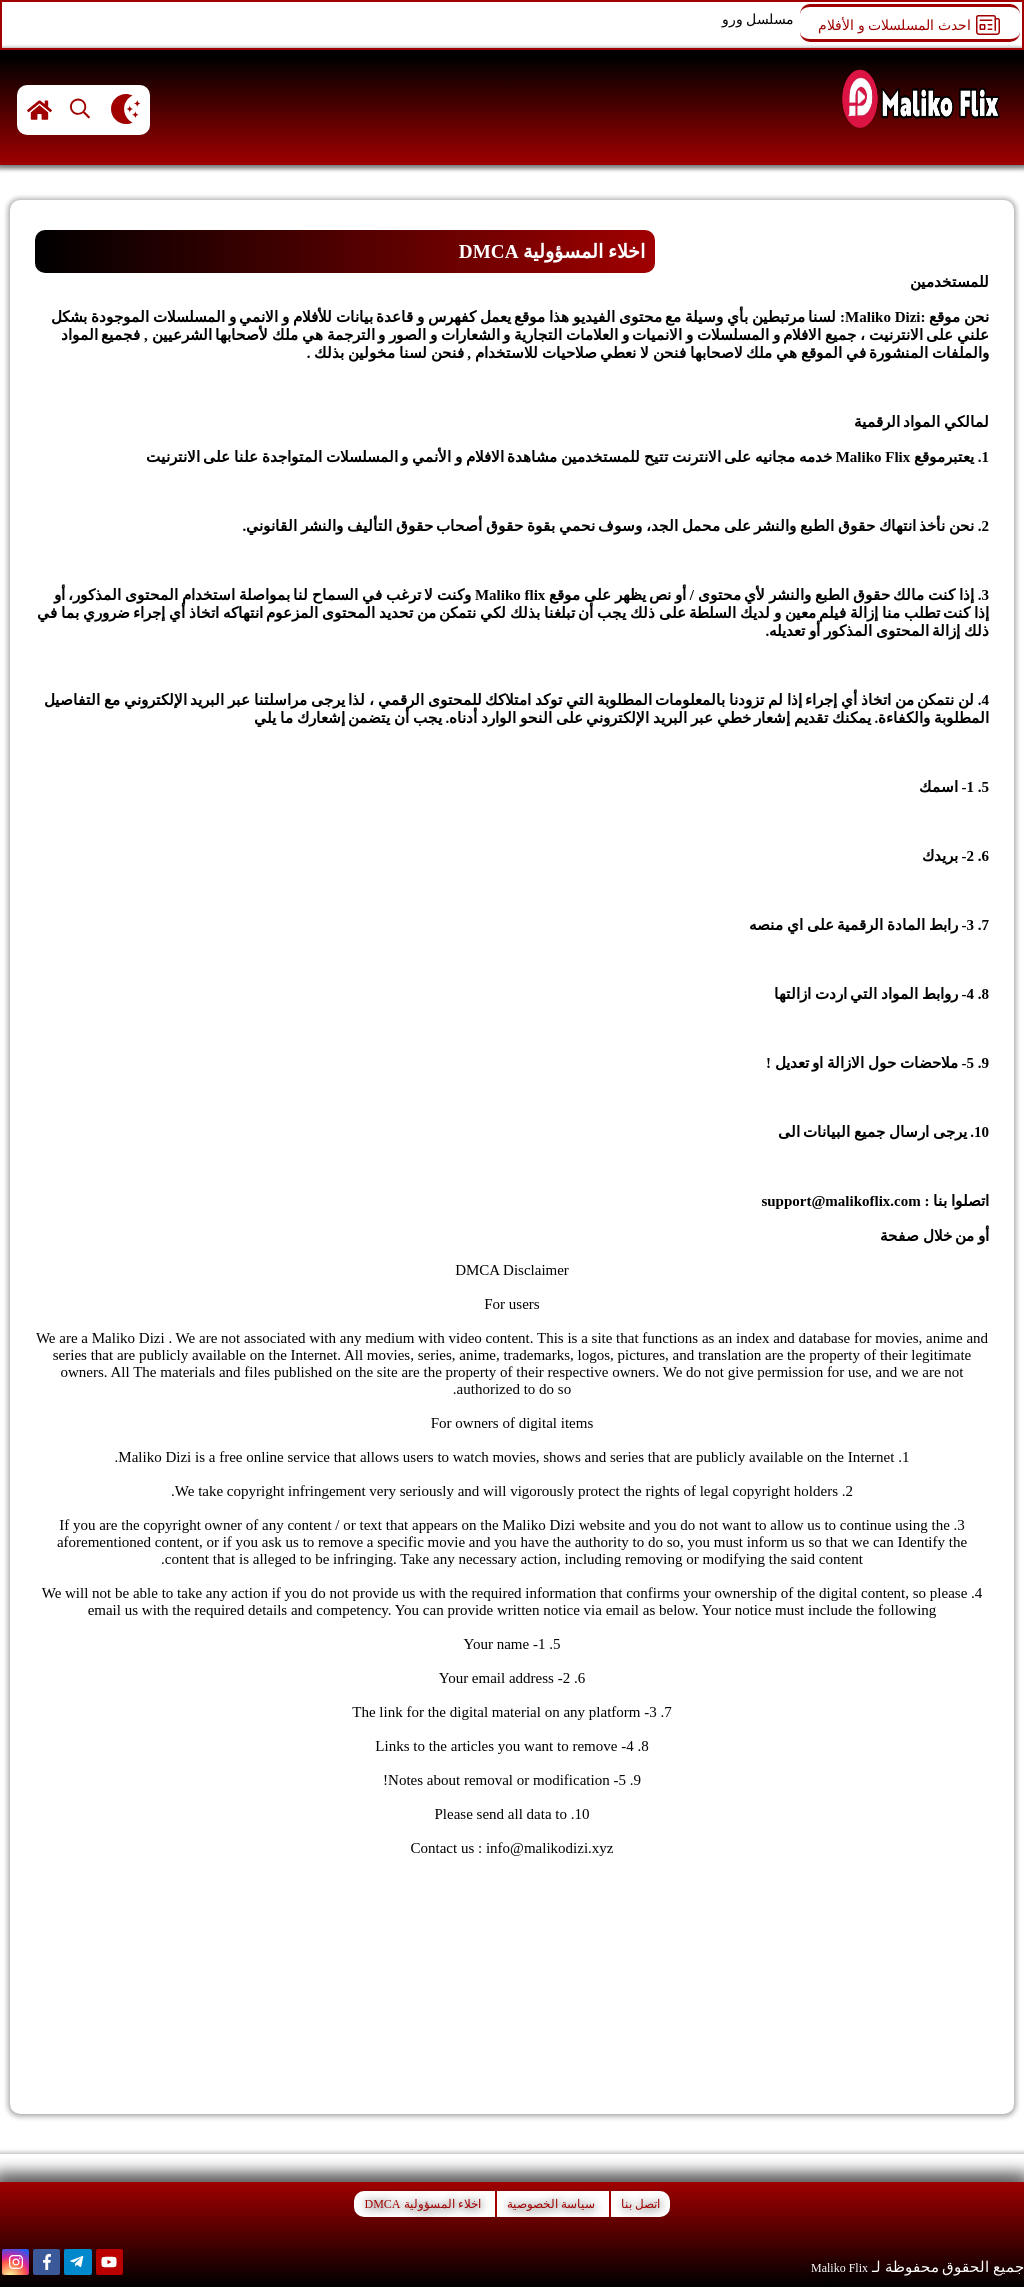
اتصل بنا (851, 1236)
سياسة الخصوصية (551, 2204)
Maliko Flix (839, 2268)
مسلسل (770, 19)
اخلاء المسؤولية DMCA (422, 2204)
